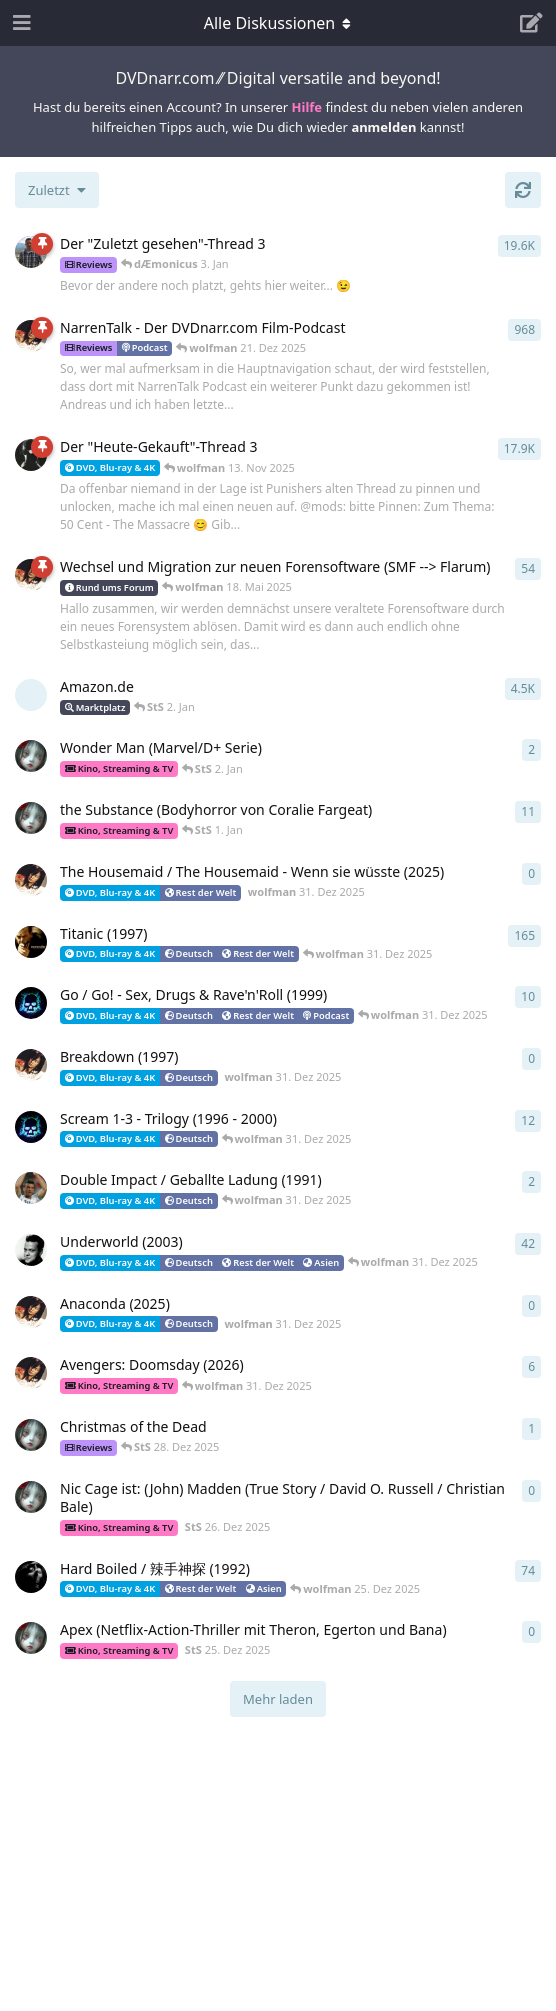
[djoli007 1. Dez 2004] (31, 1188)
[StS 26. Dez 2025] (31, 1497)
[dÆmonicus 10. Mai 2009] (31, 1003)
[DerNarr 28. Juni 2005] (31, 455)
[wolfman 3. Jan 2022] (31, 575)
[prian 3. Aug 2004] (31, 1250)
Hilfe (307, 107)
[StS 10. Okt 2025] (31, 756)
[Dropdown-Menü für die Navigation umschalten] (278, 23)
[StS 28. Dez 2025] (31, 1435)
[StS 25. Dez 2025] (31, 1638)
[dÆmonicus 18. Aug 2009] (31, 1127)
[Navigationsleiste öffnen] (20, 23)
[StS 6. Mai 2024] (31, 818)
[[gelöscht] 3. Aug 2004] (31, 695)
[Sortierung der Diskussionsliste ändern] (57, 190)
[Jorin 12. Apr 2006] (31, 252)
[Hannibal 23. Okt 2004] (31, 942)
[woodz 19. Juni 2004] (31, 1577)
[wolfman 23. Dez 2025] (31, 1373)
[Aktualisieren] (523, 190)
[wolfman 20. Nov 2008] (31, 336)
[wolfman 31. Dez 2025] (31, 880)
